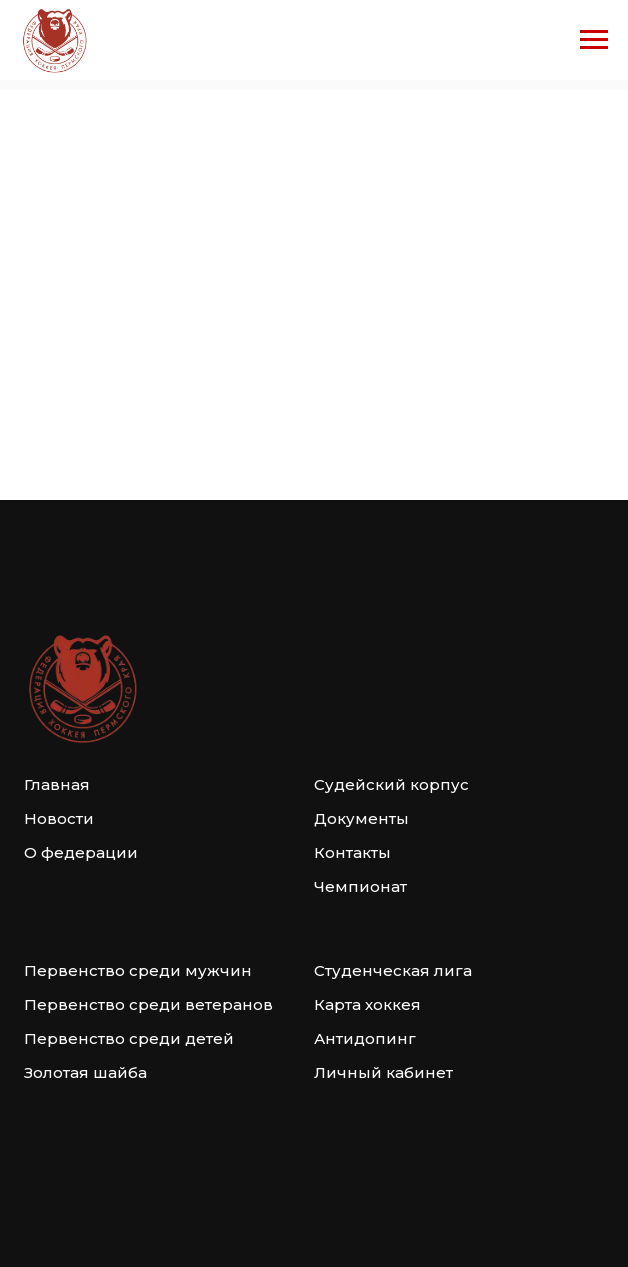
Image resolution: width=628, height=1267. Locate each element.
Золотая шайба (85, 1072)
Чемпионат (360, 886)
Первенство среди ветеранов (148, 1004)
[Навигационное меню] (594, 40)
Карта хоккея (367, 1004)
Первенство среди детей (129, 1038)
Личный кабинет (383, 1072)
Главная (57, 784)
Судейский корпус (391, 784)
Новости (59, 818)
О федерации (81, 852)
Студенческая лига (393, 970)
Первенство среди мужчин (138, 970)
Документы (361, 818)
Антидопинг (365, 1038)
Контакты (352, 852)
